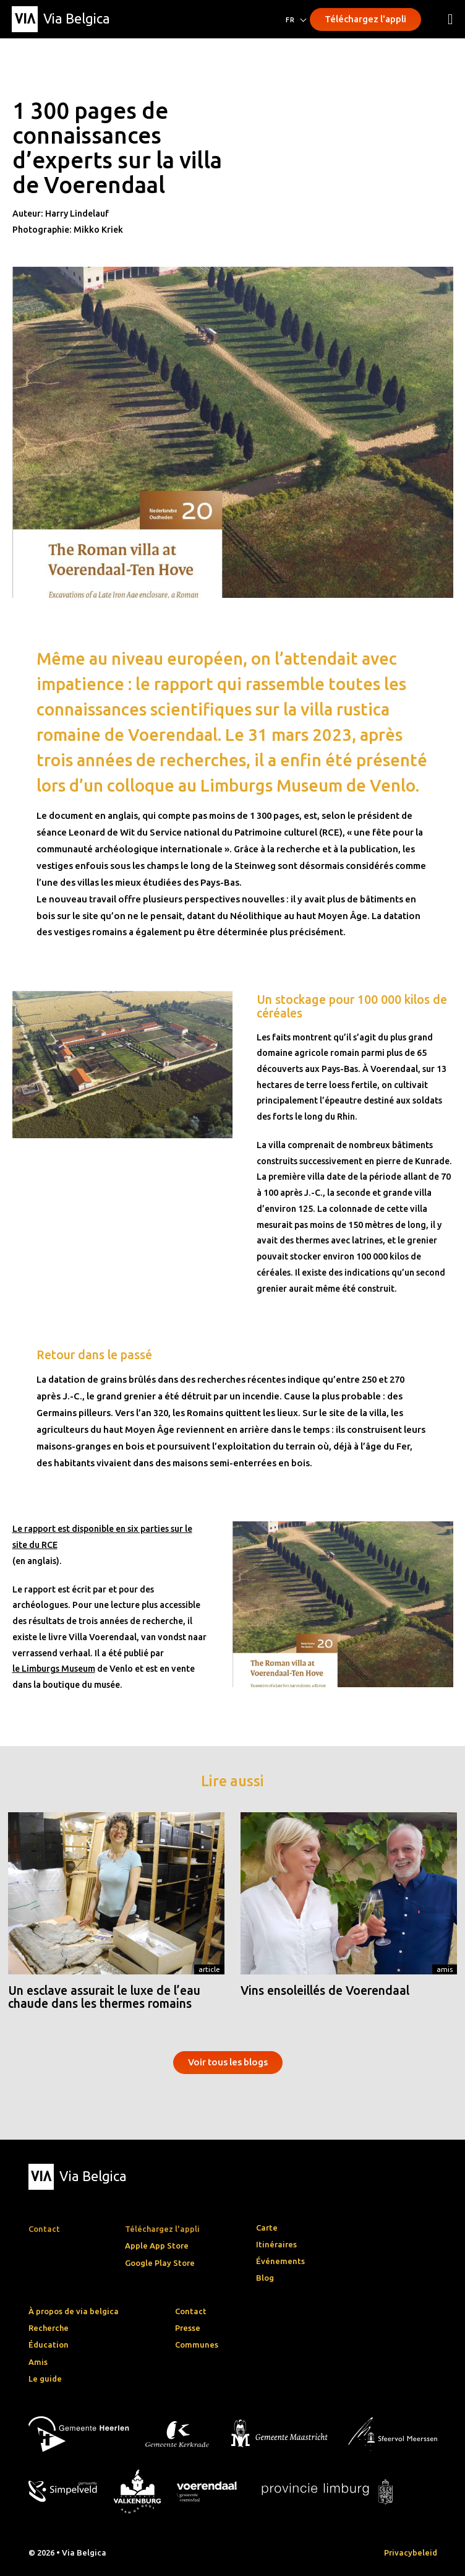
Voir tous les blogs (228, 2062)
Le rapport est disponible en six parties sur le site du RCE (102, 1537)
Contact (191, 2311)
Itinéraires (276, 2244)
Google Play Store (160, 2262)
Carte (267, 2227)
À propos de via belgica (73, 2311)
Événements (280, 2261)
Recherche (48, 2327)
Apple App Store (157, 2245)
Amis (445, 1969)
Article (209, 1969)
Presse (187, 2327)
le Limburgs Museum (53, 1669)
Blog (265, 2277)
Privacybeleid (410, 2552)
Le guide (45, 2378)
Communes (196, 2344)
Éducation (48, 2344)
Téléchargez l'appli (365, 19)
